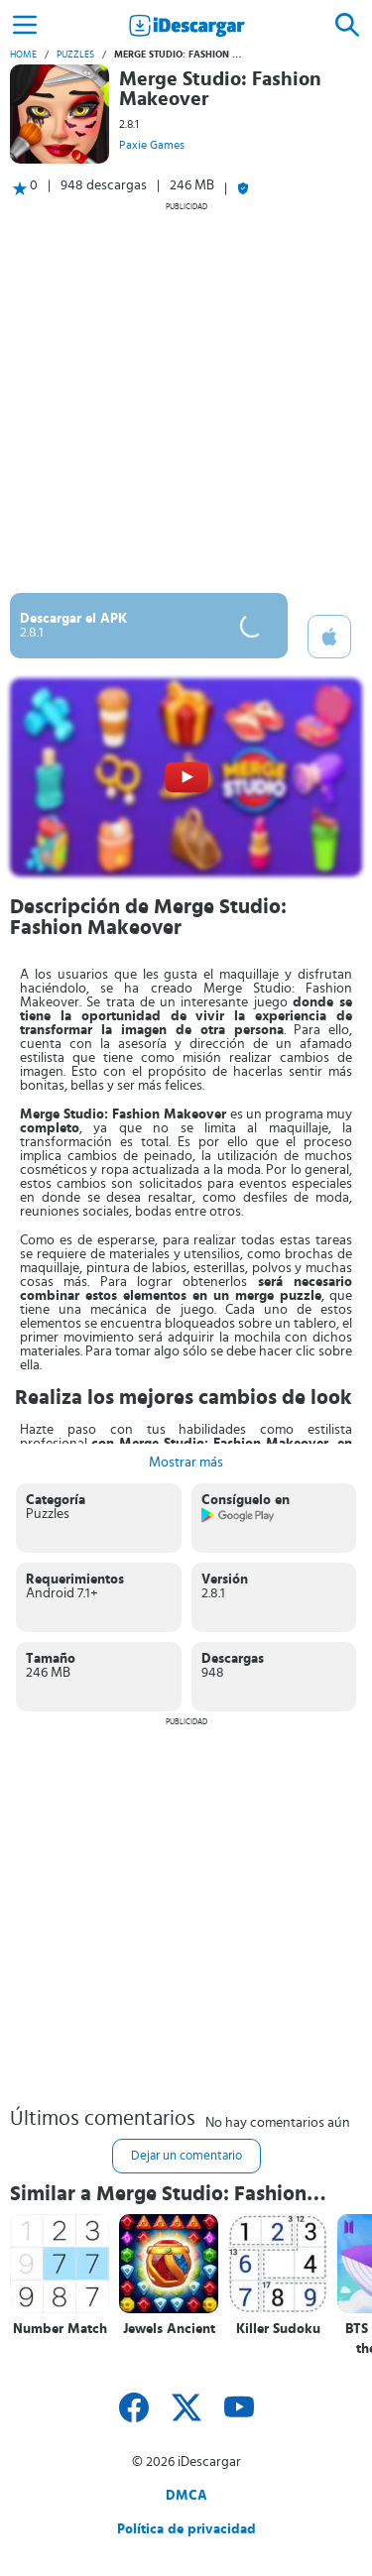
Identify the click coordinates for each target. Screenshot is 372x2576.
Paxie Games (152, 145)
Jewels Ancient (169, 2329)
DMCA (186, 2496)
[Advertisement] (186, 397)
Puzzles (75, 54)
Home (23, 54)
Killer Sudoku (278, 2329)
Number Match (60, 2329)
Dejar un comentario (186, 2156)
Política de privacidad (186, 2529)
